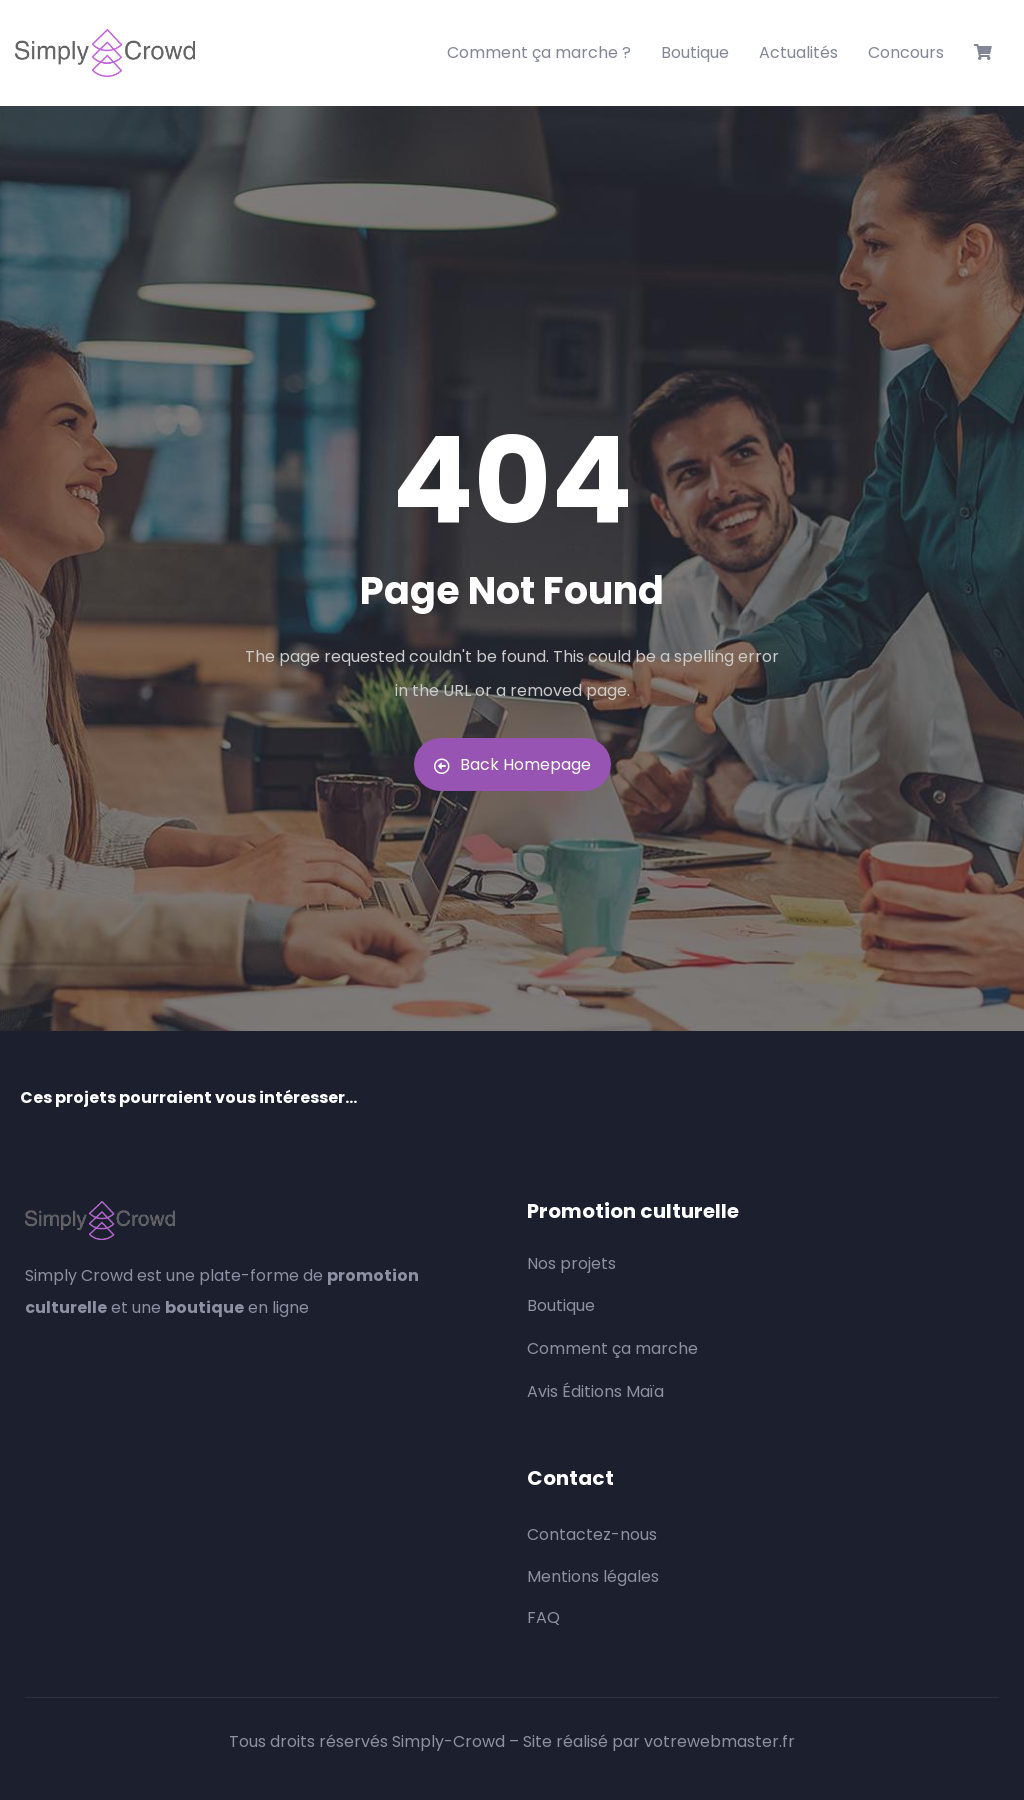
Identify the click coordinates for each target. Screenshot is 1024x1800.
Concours (906, 52)
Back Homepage (512, 764)
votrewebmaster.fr (719, 1741)
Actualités (798, 52)
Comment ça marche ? (539, 52)
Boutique (695, 52)
